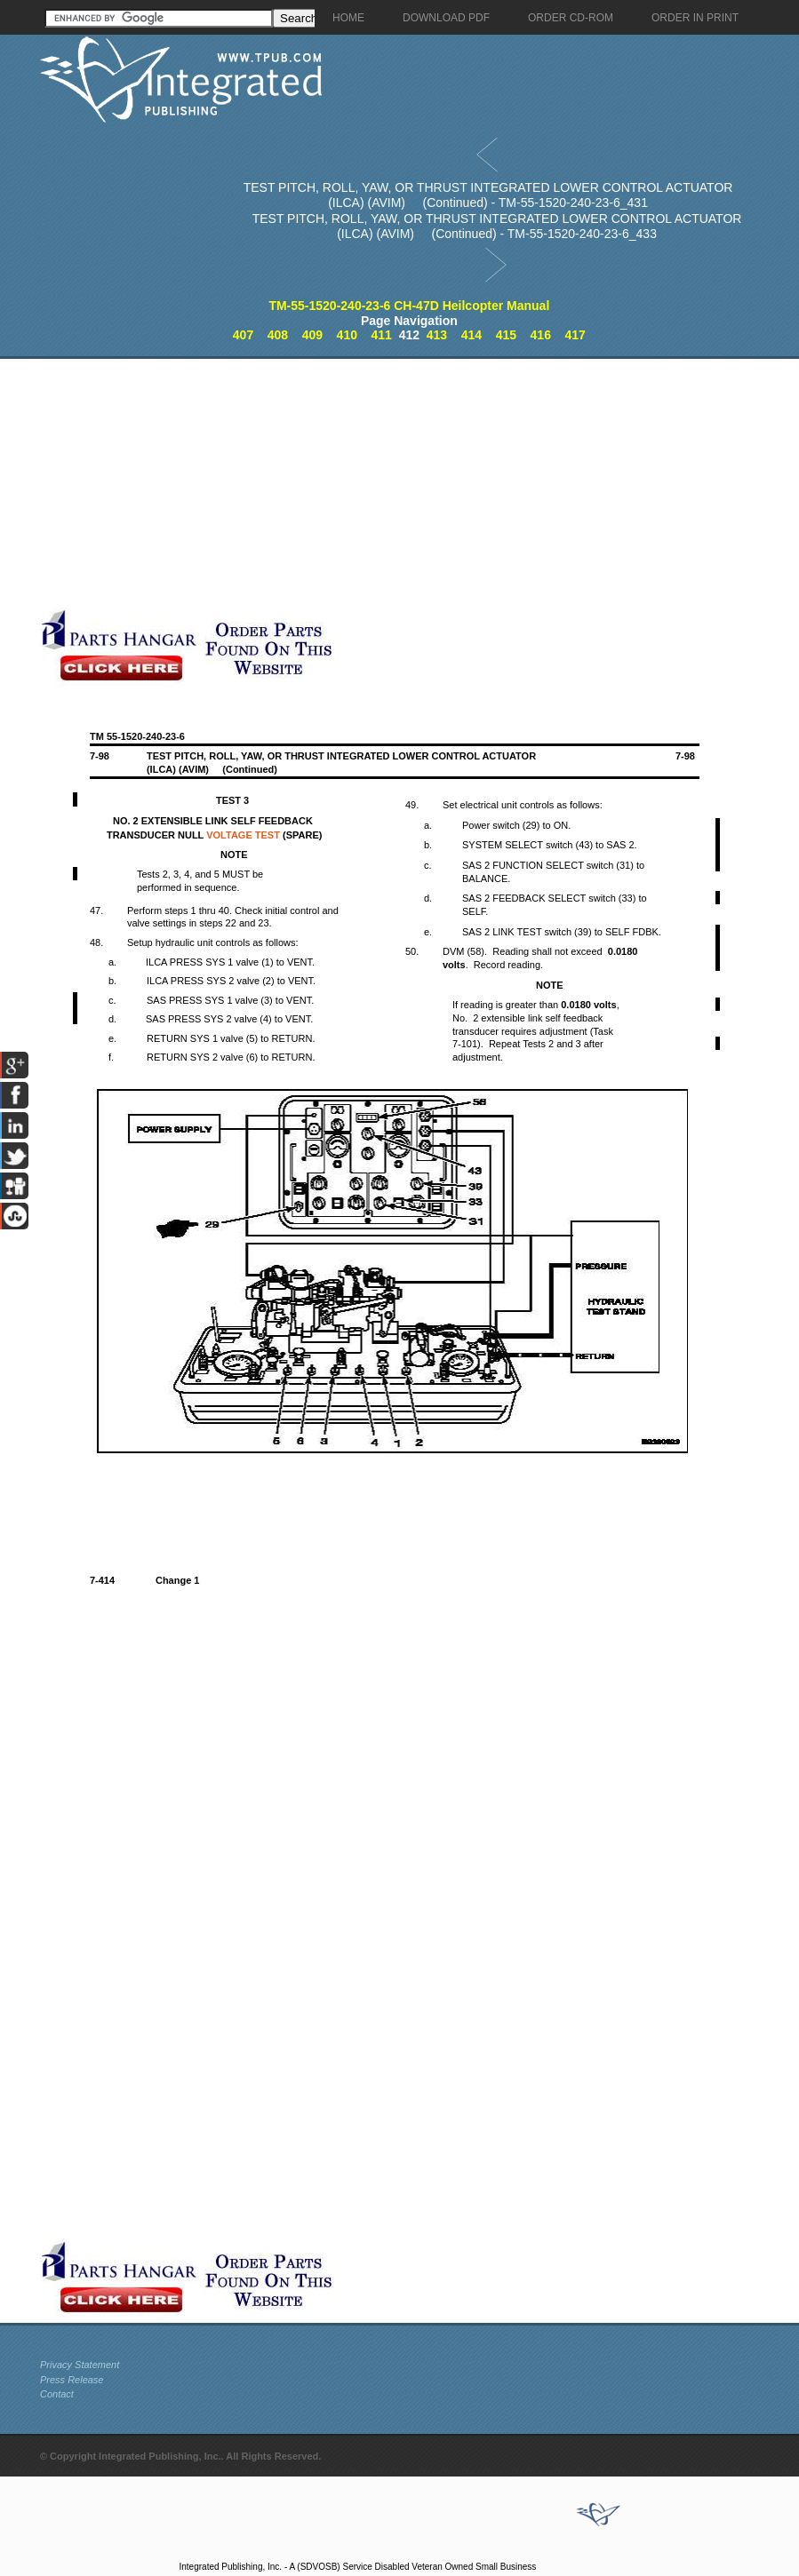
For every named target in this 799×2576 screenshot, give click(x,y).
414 (471, 335)
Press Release (72, 2379)
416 (541, 335)
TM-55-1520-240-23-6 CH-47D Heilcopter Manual (408, 305)
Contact (57, 2394)
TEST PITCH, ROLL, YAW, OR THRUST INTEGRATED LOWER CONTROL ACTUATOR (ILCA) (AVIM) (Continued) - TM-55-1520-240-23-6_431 (488, 195)
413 (437, 335)
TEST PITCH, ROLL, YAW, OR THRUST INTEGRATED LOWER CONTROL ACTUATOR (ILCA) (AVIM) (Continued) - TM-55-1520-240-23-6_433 (497, 226)
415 (506, 335)
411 (382, 335)
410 (347, 335)
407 (243, 335)
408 (278, 335)
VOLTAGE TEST (243, 835)
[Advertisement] (417, 483)
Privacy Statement (79, 2364)
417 (574, 335)
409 (312, 335)
